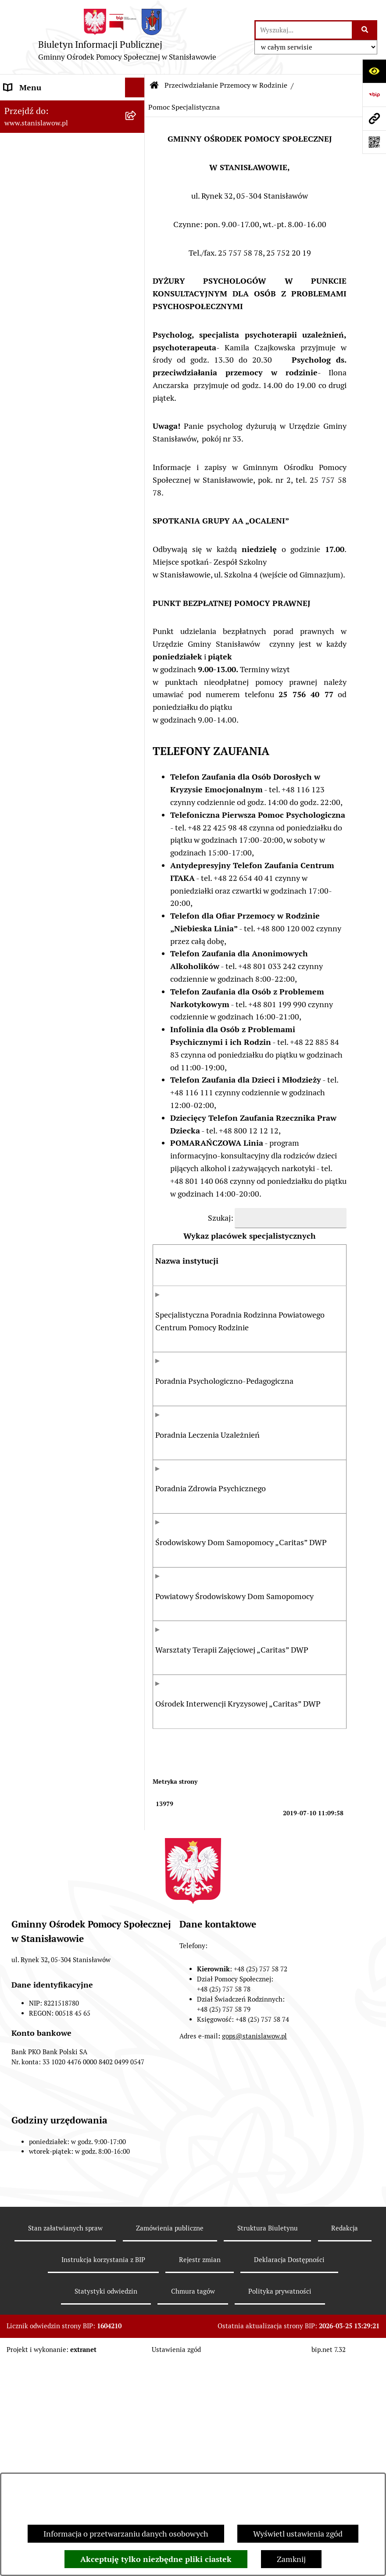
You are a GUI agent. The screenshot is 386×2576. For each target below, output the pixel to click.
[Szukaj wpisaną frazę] (365, 30)
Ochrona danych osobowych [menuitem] (53, 437)
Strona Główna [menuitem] (30, 107)
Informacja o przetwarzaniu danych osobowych (125, 2534)
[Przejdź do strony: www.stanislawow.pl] (374, 118)
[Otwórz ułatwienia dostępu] (374, 71)
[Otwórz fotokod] (374, 142)
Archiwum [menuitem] (22, 343)
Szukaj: (220, 1218)
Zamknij (291, 2559)
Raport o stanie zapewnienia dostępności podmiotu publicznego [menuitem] (53, 374)
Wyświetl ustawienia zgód (298, 2534)
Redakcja (344, 2442)
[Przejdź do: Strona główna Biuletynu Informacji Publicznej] (154, 85)
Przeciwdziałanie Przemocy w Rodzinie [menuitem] (55, 212)
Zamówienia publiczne (170, 2442)
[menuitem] (72, 255)
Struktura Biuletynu (267, 2442)
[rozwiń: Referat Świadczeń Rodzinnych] (136, 166)
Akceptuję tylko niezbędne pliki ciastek (156, 2559)
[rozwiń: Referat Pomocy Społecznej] (136, 186)
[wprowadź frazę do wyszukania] (303, 30)
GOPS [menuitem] (14, 147)
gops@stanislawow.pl (254, 2251)
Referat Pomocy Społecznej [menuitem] (51, 186)
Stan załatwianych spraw (65, 2442)
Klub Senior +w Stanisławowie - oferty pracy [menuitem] (58, 412)
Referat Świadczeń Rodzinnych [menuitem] (57, 166)
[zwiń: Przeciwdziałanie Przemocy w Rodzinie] (136, 206)
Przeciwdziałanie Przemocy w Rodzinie (225, 85)
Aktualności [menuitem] (24, 127)
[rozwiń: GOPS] (136, 146)
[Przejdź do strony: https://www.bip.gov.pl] (374, 95)
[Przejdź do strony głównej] (127, 37)
